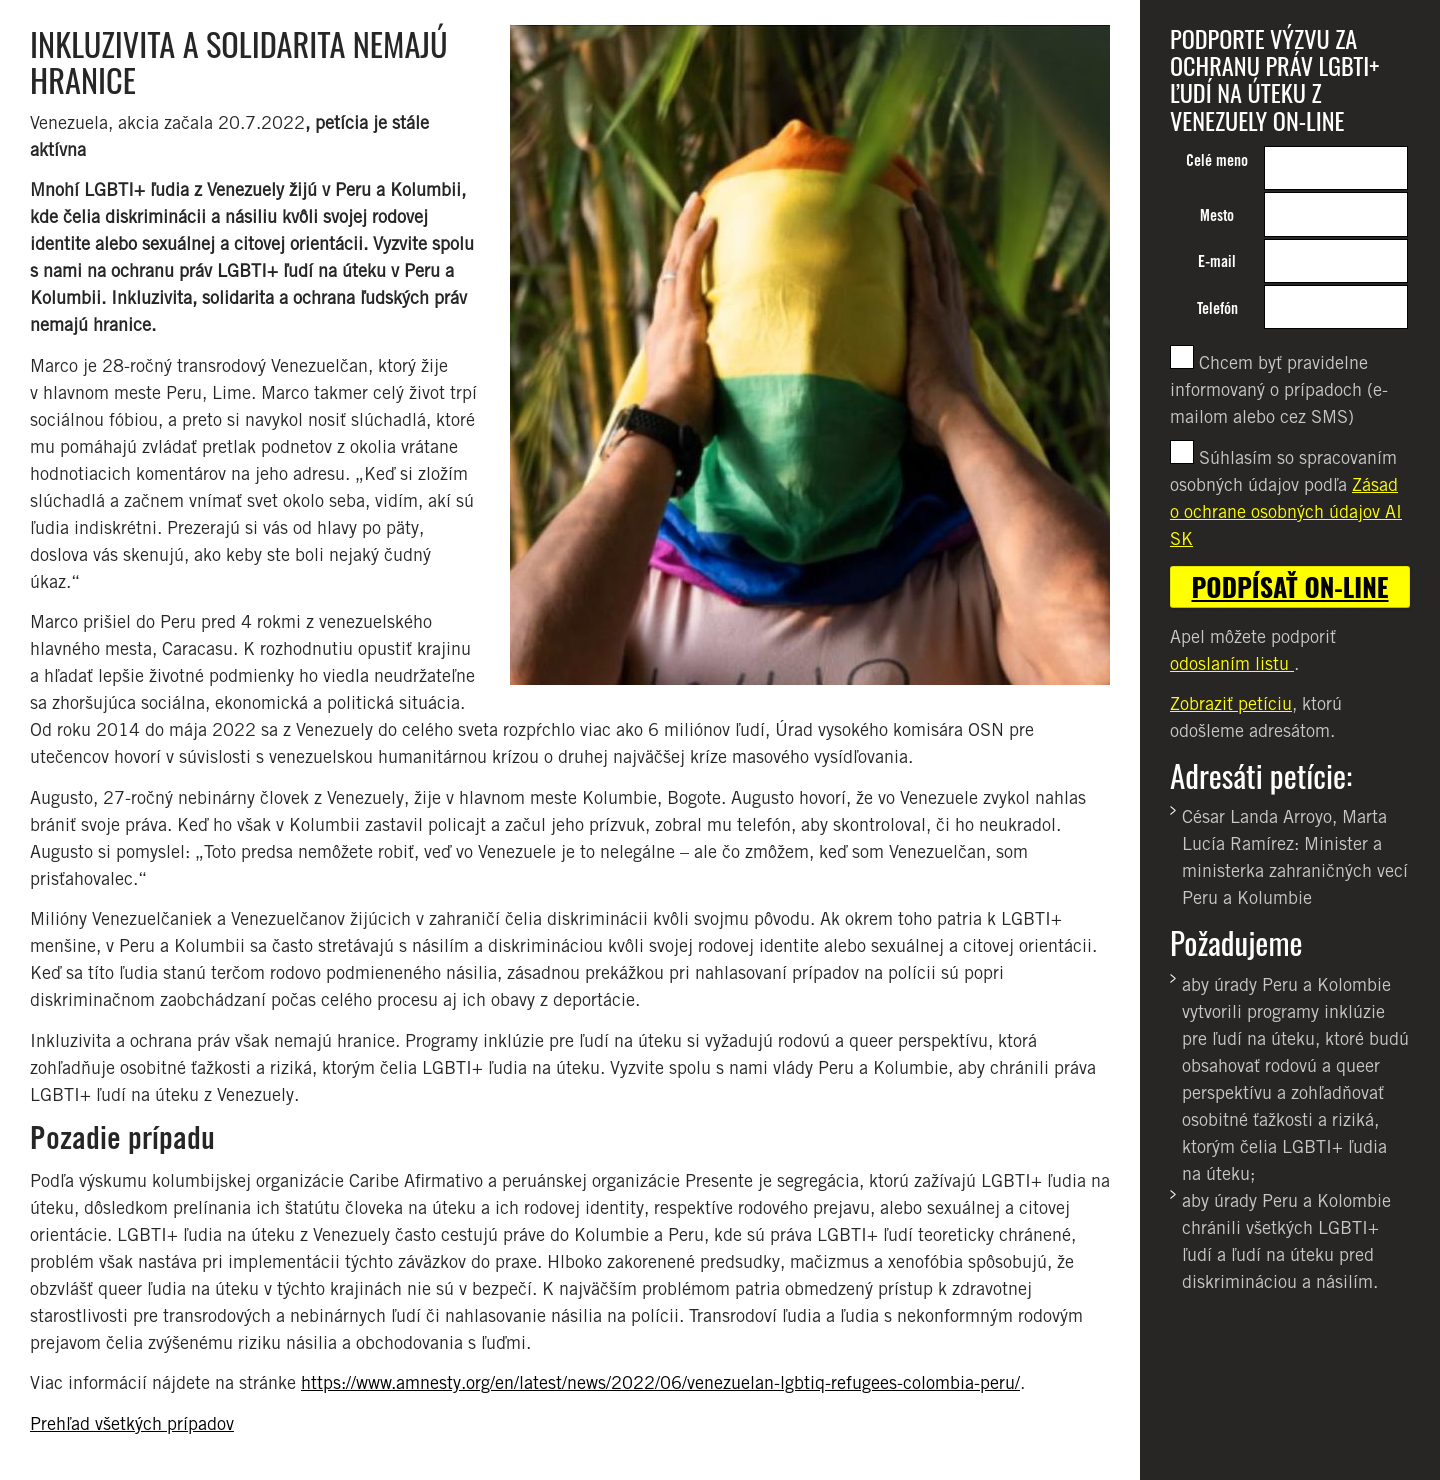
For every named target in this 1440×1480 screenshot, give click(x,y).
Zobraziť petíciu (1231, 703)
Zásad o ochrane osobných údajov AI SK (1286, 511)
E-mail (1217, 261)
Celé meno (1217, 160)
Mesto (1217, 215)
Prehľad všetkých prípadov (132, 1423)
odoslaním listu (1232, 663)
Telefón (1217, 308)
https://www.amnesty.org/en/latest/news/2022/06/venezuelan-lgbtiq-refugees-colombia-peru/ (660, 1382)
